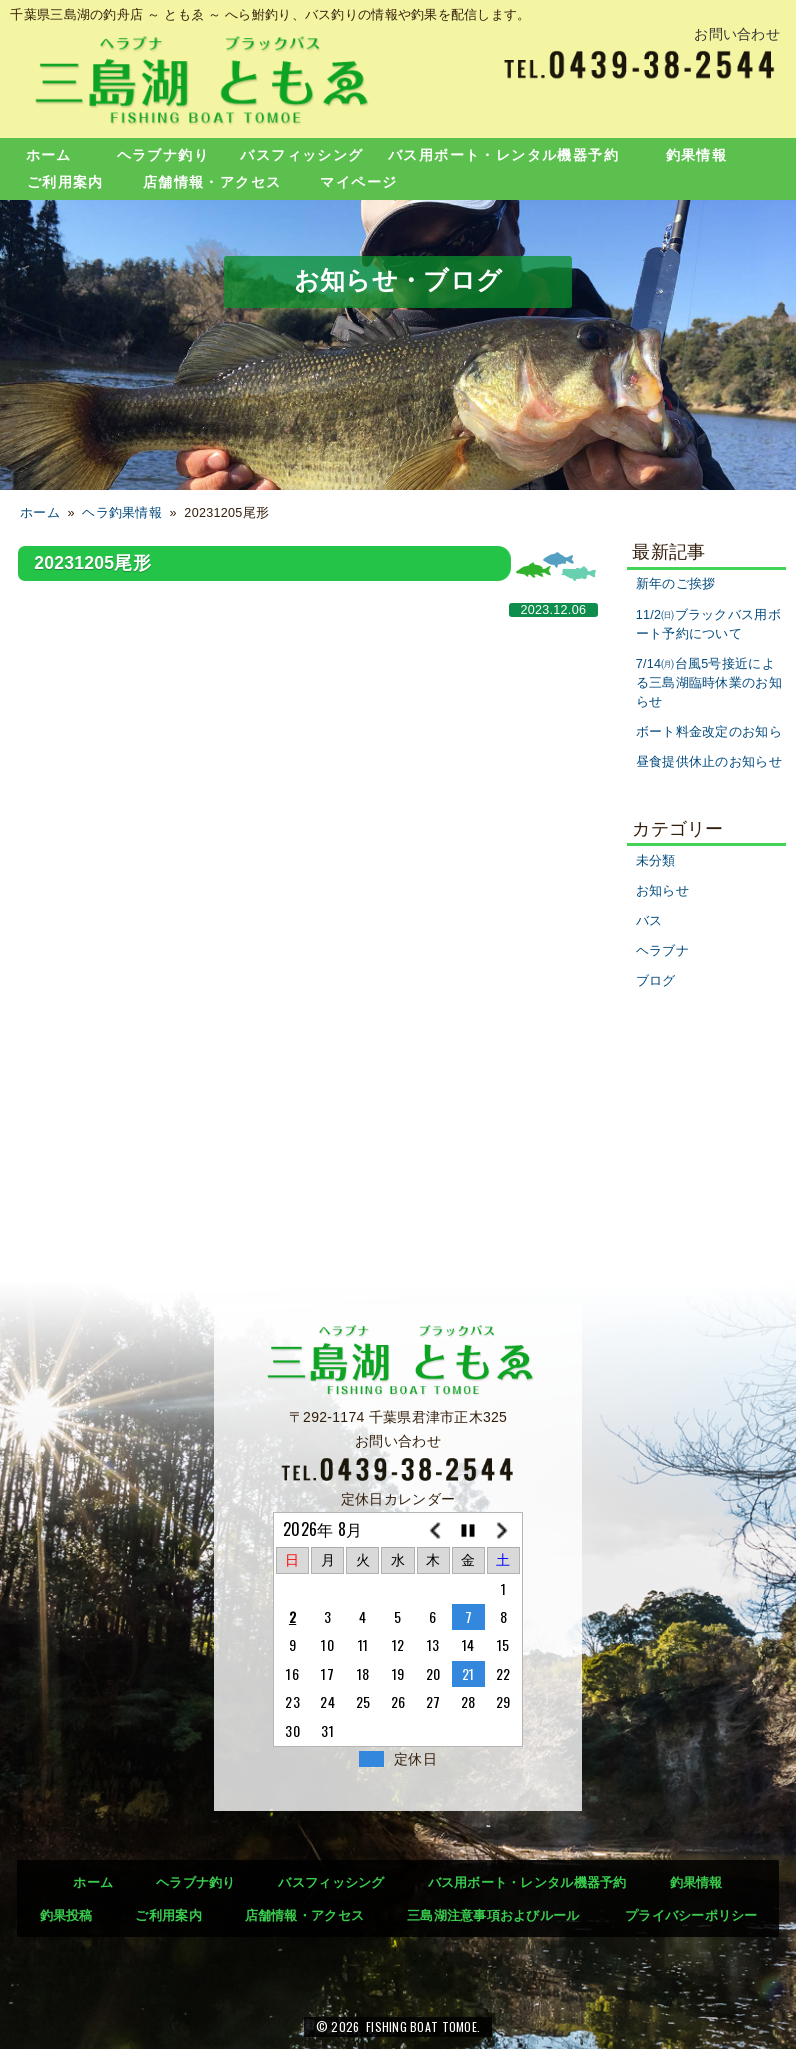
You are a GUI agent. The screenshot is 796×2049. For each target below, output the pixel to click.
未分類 (656, 861)
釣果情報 (697, 155)
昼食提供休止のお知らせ (709, 762)
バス (649, 921)
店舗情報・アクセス (212, 182)
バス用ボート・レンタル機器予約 (503, 155)
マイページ (358, 182)
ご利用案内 (65, 182)
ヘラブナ (662, 951)
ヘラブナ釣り (163, 155)
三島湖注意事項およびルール (493, 1915)
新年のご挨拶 (676, 584)
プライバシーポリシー (691, 1915)
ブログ (656, 981)
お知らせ (662, 891)
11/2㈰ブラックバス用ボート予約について (708, 624)
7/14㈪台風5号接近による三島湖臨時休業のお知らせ (709, 683)
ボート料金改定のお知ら (709, 732)
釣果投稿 (66, 1915)
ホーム (49, 155)
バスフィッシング (301, 155)
